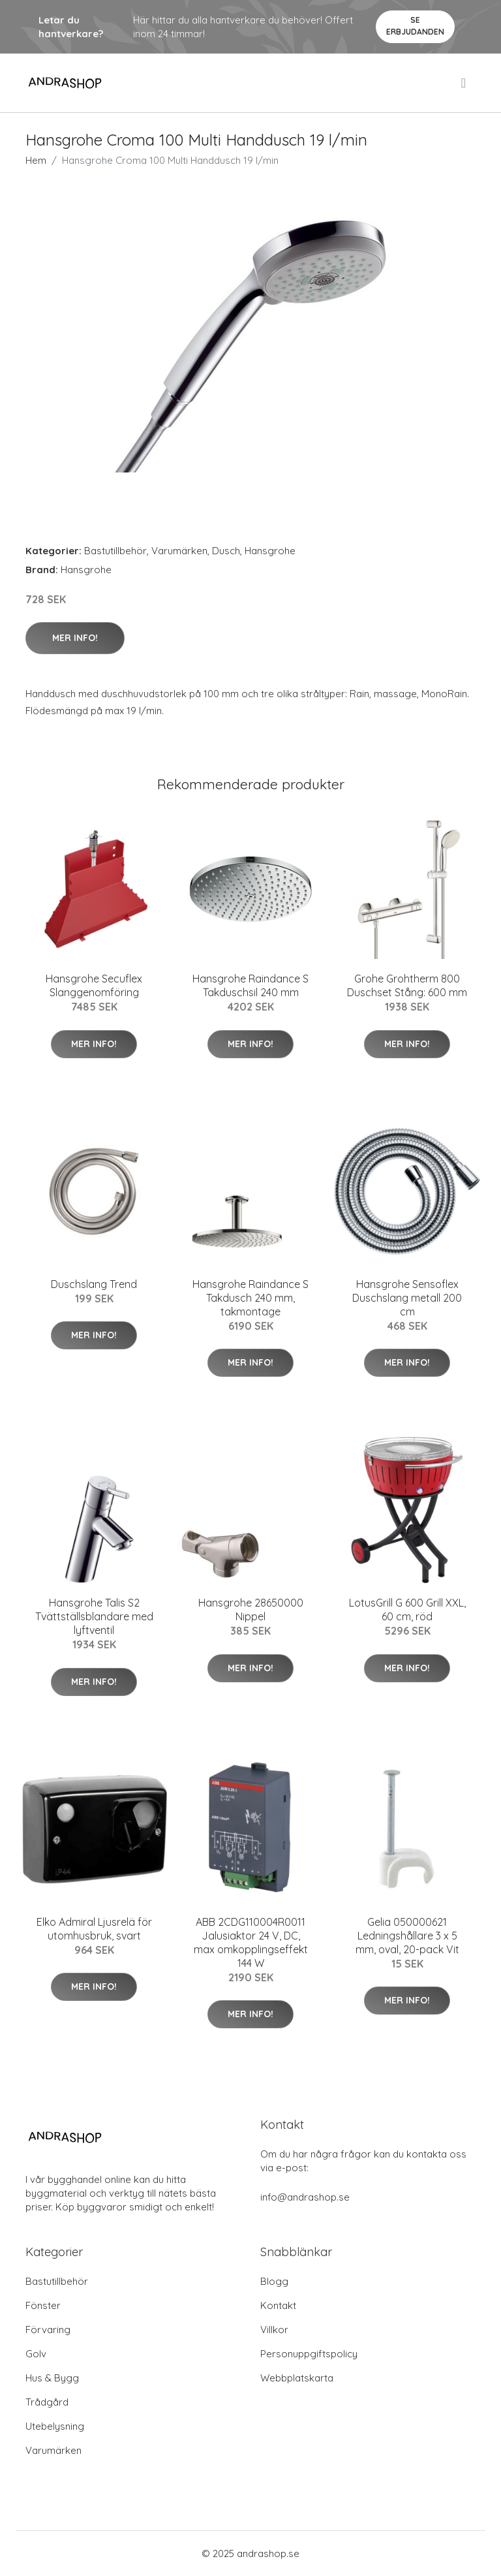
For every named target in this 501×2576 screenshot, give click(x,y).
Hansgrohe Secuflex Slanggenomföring (94, 985)
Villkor (274, 2329)
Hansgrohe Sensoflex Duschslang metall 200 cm (407, 1298)
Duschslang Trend (94, 1284)
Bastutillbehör (115, 550)
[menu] (464, 83)
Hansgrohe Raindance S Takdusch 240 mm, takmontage (250, 1298)
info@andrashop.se (305, 2197)
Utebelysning (54, 2426)
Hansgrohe (270, 550)
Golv (35, 2354)
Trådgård (46, 2402)
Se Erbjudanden (415, 26)
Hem (35, 160)
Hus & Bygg (52, 2378)
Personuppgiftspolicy (308, 2354)
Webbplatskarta (296, 2378)
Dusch (226, 550)
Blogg (274, 2281)
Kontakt (278, 2305)
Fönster (43, 2305)
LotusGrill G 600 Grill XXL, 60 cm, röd (407, 1609)
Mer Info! (75, 638)
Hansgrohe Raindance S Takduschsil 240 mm (250, 985)
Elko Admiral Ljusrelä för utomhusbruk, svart (94, 1928)
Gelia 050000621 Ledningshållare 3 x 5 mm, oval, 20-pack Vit (407, 1935)
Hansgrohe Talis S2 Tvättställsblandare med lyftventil (94, 1616)
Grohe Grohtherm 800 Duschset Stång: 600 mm (407, 985)
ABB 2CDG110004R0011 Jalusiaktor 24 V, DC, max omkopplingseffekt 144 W (251, 1942)
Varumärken (179, 550)
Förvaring (47, 2329)
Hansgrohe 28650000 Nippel (250, 1609)
